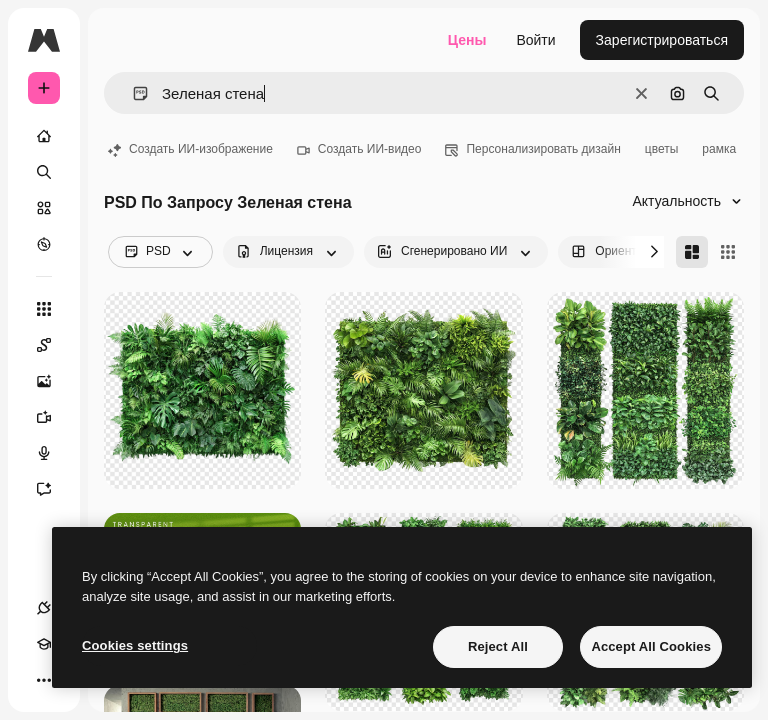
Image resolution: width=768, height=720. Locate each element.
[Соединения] (44, 608)
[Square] (728, 252)
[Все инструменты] (44, 309)
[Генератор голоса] (54, 453)
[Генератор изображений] (54, 381)
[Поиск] (44, 172)
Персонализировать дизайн (532, 149)
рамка (719, 149)
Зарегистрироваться (662, 40)
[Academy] (44, 644)
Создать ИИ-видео (359, 149)
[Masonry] (692, 252)
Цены (467, 40)
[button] (132, 93)
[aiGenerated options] (456, 252)
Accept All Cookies (651, 646)
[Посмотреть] (44, 244)
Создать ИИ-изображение (190, 149)
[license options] (288, 252)
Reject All (498, 646)
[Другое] (44, 680)
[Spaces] (54, 345)
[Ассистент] (54, 489)
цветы (662, 149)
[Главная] (44, 136)
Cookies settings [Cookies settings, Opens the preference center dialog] (135, 645)
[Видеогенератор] (54, 417)
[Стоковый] (44, 208)
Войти (535, 40)
